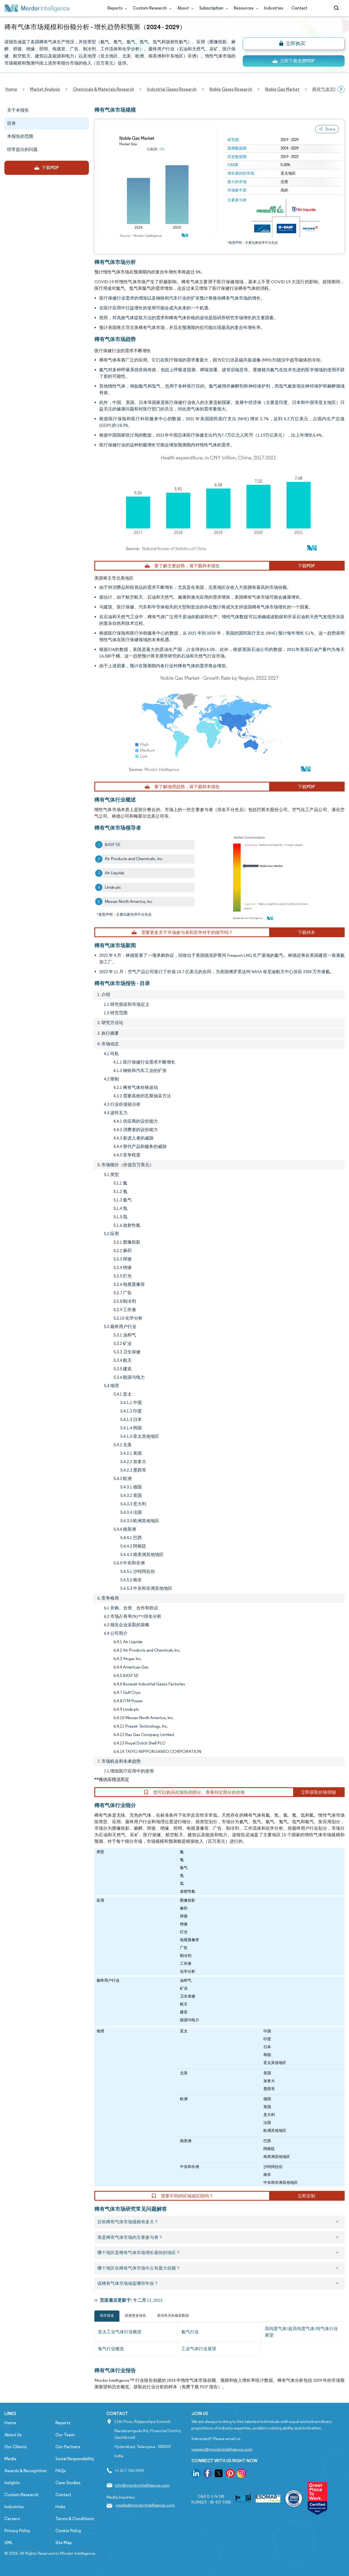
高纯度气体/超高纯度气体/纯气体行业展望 (301, 2332)
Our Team (65, 2434)
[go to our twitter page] (218, 2474)
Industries (273, 8)
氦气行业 (190, 2331)
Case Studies (67, 2482)
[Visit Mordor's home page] (37, 8)
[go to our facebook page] (207, 2474)
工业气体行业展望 (198, 2348)
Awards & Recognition (25, 2470)
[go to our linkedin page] (196, 2474)
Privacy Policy (17, 2530)
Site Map (63, 2542)
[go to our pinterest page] (230, 2474)
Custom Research (151, 8)
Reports (116, 8)
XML (8, 2542)
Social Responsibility (74, 2458)
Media (10, 2458)
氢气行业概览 (111, 2348)
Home (10, 2422)
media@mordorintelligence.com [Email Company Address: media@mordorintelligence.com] (145, 2505)
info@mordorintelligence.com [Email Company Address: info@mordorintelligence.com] (142, 2485)
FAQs (60, 2470)
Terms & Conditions (74, 2518)
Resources (245, 8)
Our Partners (67, 2446)
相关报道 (107, 2315)
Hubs (60, 2506)
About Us (13, 2434)
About (184, 8)
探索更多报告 (135, 2315)
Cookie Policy (68, 2530)
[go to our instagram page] (241, 2474)
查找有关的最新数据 (173, 2315)
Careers (12, 2518)
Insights (12, 2482)
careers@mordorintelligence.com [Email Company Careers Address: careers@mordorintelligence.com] (221, 2449)
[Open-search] (337, 8)
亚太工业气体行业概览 (120, 2331)
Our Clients (15, 2446)
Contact (299, 8)
